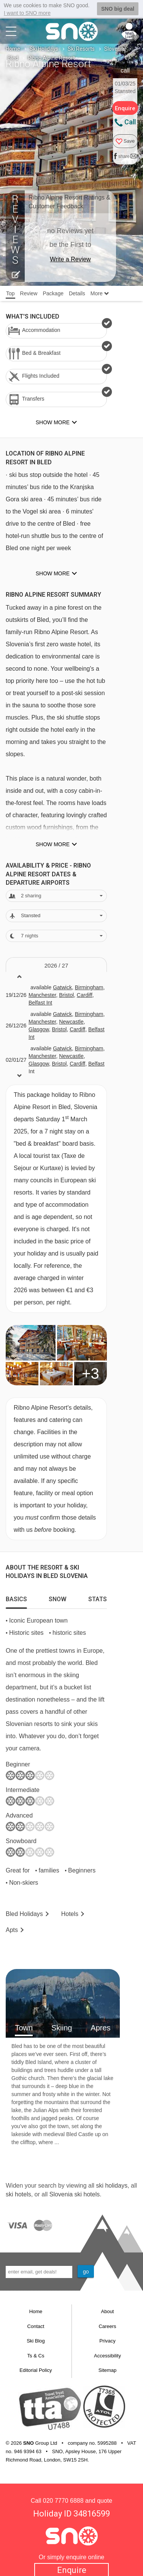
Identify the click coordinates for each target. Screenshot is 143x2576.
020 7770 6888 (63, 2500)
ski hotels (18, 2194)
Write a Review (70, 259)
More (100, 293)
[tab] (16, 1597)
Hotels (69, 1914)
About (107, 2311)
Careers (107, 2326)
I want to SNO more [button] (27, 13)
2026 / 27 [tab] (56, 965)
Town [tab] (24, 2028)
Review (29, 293)
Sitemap (108, 2370)
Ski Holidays (44, 49)
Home (13, 49)
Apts (12, 1930)
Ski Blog (36, 2341)
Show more (53, 573)
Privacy (107, 2341)
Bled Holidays (24, 1914)
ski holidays (111, 2185)
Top (10, 293)
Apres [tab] (100, 2028)
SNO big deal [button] (117, 9)
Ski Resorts (81, 49)
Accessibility (107, 2356)
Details (77, 293)
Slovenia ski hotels (74, 2194)
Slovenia (114, 49)
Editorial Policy (35, 2370)
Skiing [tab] (61, 2028)
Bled (13, 58)
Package (53, 293)
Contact (35, 2326)
